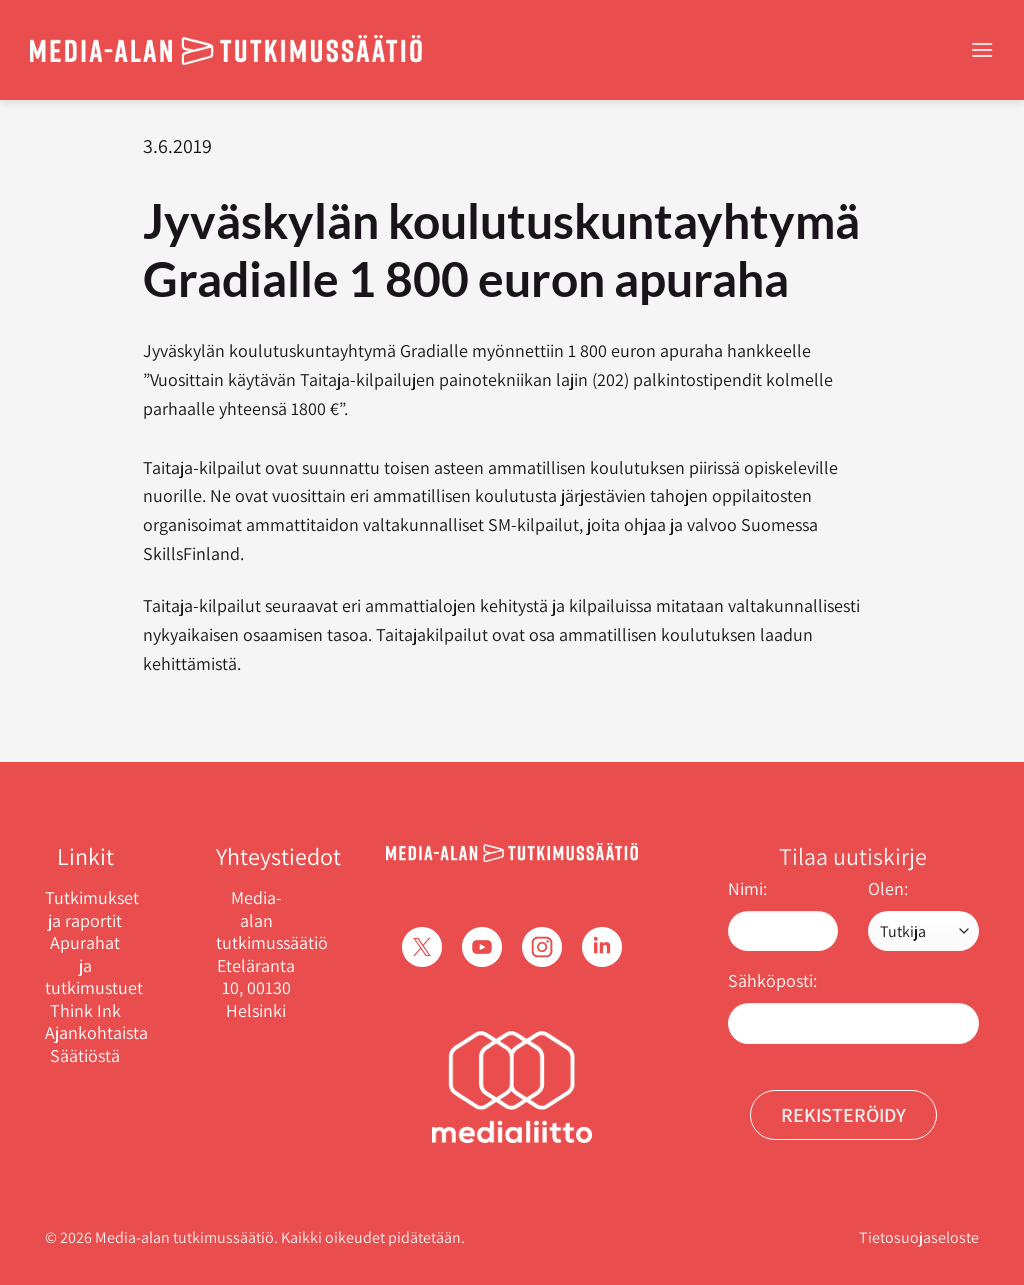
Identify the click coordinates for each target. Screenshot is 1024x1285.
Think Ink (85, 1011)
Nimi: (747, 888)
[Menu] (982, 49)
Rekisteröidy (843, 1115)
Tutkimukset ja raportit (85, 909)
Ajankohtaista (85, 1033)
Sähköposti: (772, 980)
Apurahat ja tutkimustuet (85, 965)
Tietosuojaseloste (919, 1237)
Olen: (888, 888)
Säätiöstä (85, 1056)
